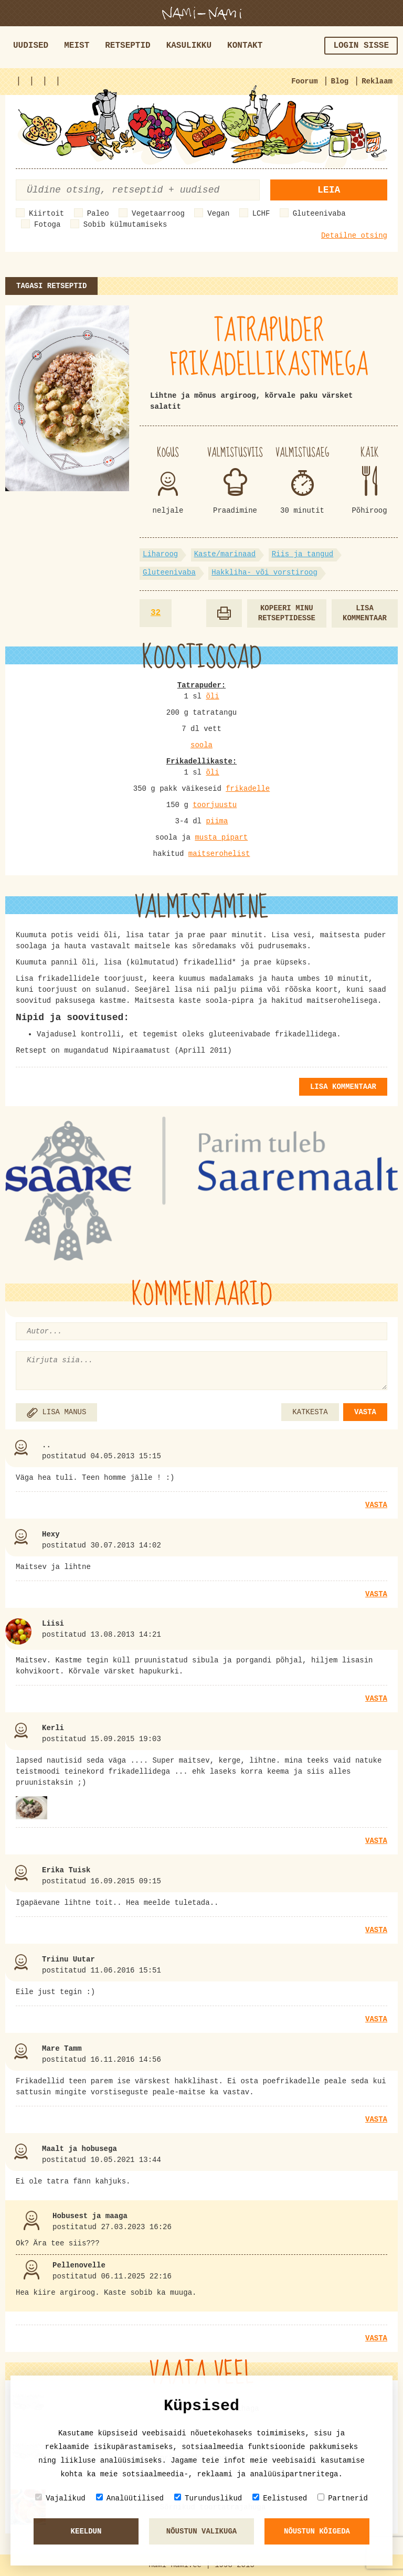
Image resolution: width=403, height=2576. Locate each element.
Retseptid (127, 45)
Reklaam (377, 81)
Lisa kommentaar (365, 613)
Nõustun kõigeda (317, 2531)
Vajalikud (60, 2498)
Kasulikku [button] (188, 45)
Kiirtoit (46, 213)
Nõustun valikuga (201, 2531)
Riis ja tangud (303, 554)
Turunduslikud (208, 2498)
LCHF (261, 213)
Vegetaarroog (158, 213)
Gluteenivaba (319, 213)
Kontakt (244, 45)
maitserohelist (219, 854)
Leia (328, 190)
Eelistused (279, 2498)
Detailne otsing (354, 235)
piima (217, 821)
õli (212, 696)
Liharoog (160, 554)
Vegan (218, 213)
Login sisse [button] (361, 45)
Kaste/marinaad (225, 554)
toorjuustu (215, 805)
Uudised (30, 45)
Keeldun (86, 2531)
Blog (340, 81)
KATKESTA (309, 1412)
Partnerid (342, 2498)
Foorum (304, 81)
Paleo (98, 213)
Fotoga (47, 224)
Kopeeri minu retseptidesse (286, 613)
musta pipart (221, 837)
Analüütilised (130, 2498)
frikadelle (248, 789)
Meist (76, 45)
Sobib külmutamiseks (125, 224)
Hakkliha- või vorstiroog (264, 572)
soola (201, 745)
